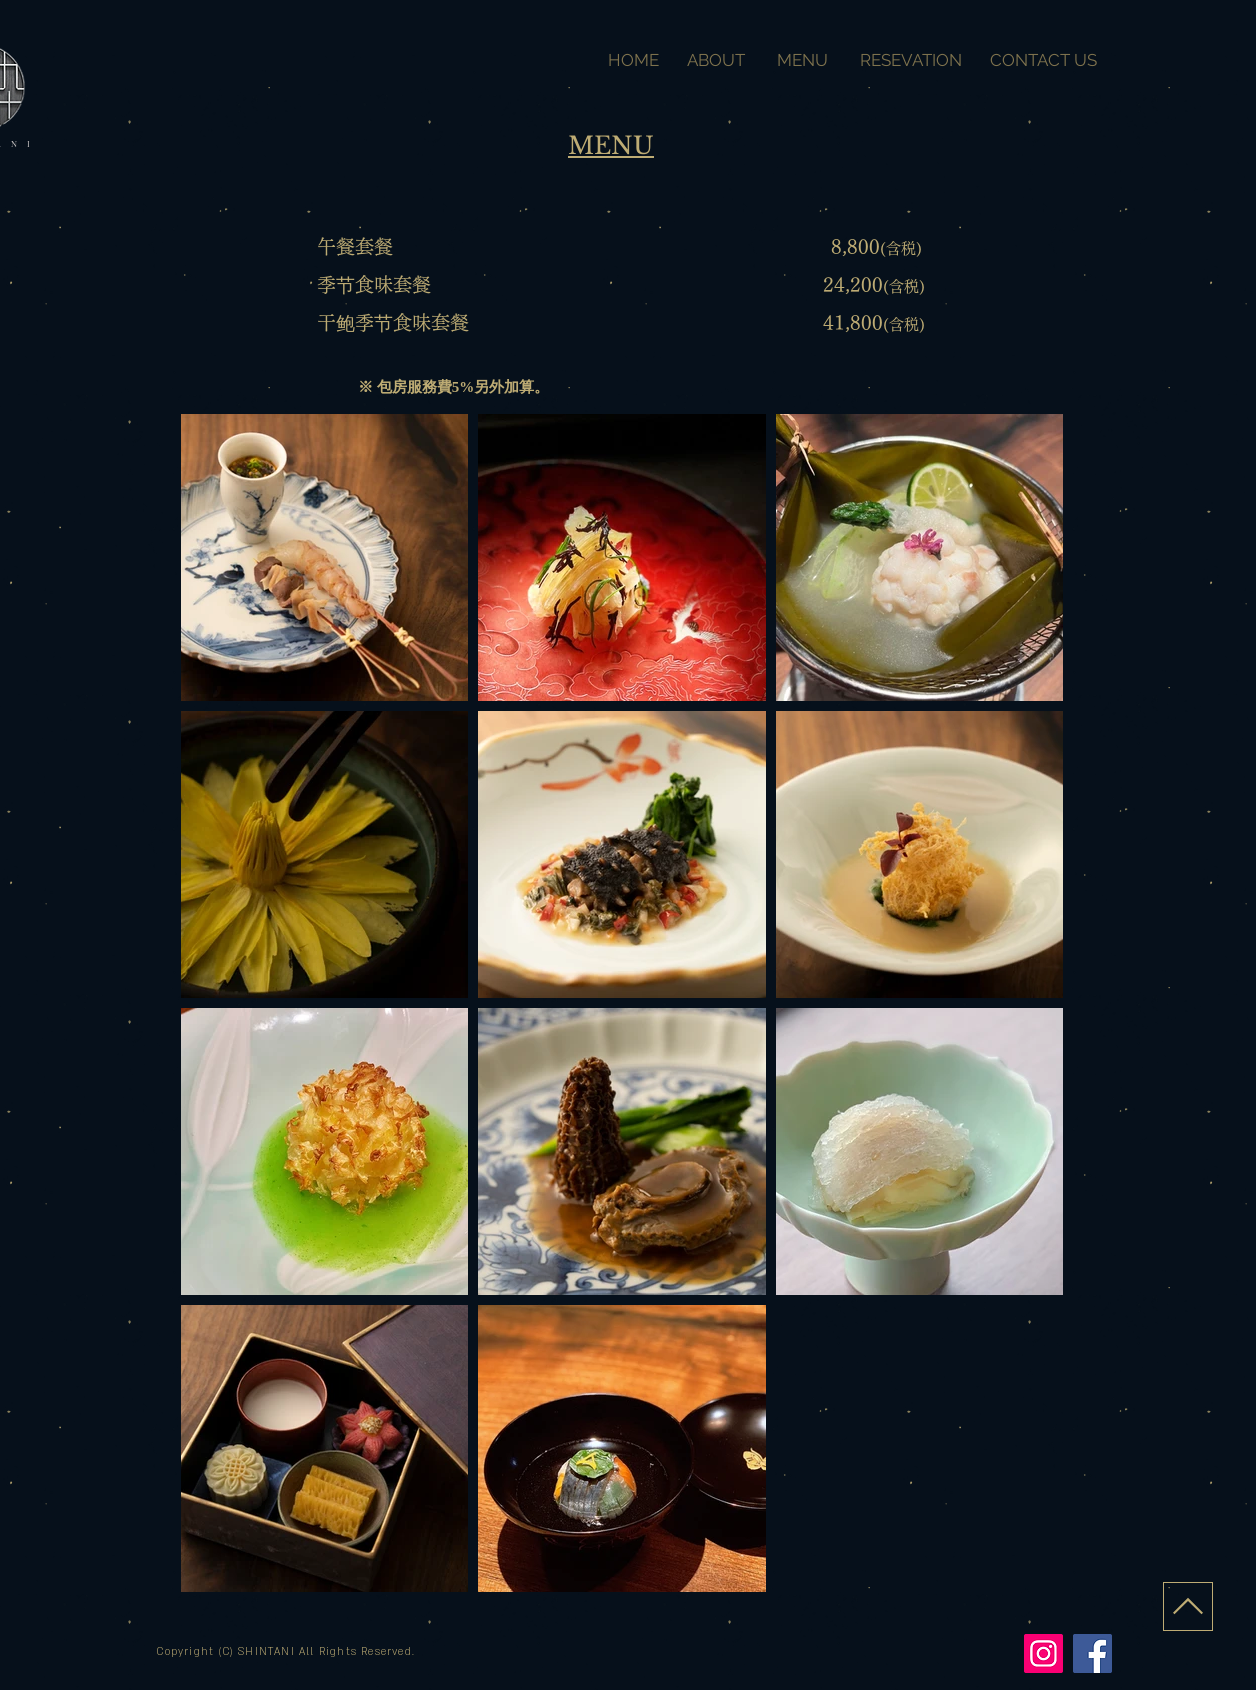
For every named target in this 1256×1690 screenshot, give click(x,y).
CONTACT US (1041, 60)
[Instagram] (1043, 1653)
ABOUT (716, 60)
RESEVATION (913, 60)
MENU (804, 60)
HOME (637, 60)
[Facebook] (1092, 1653)
